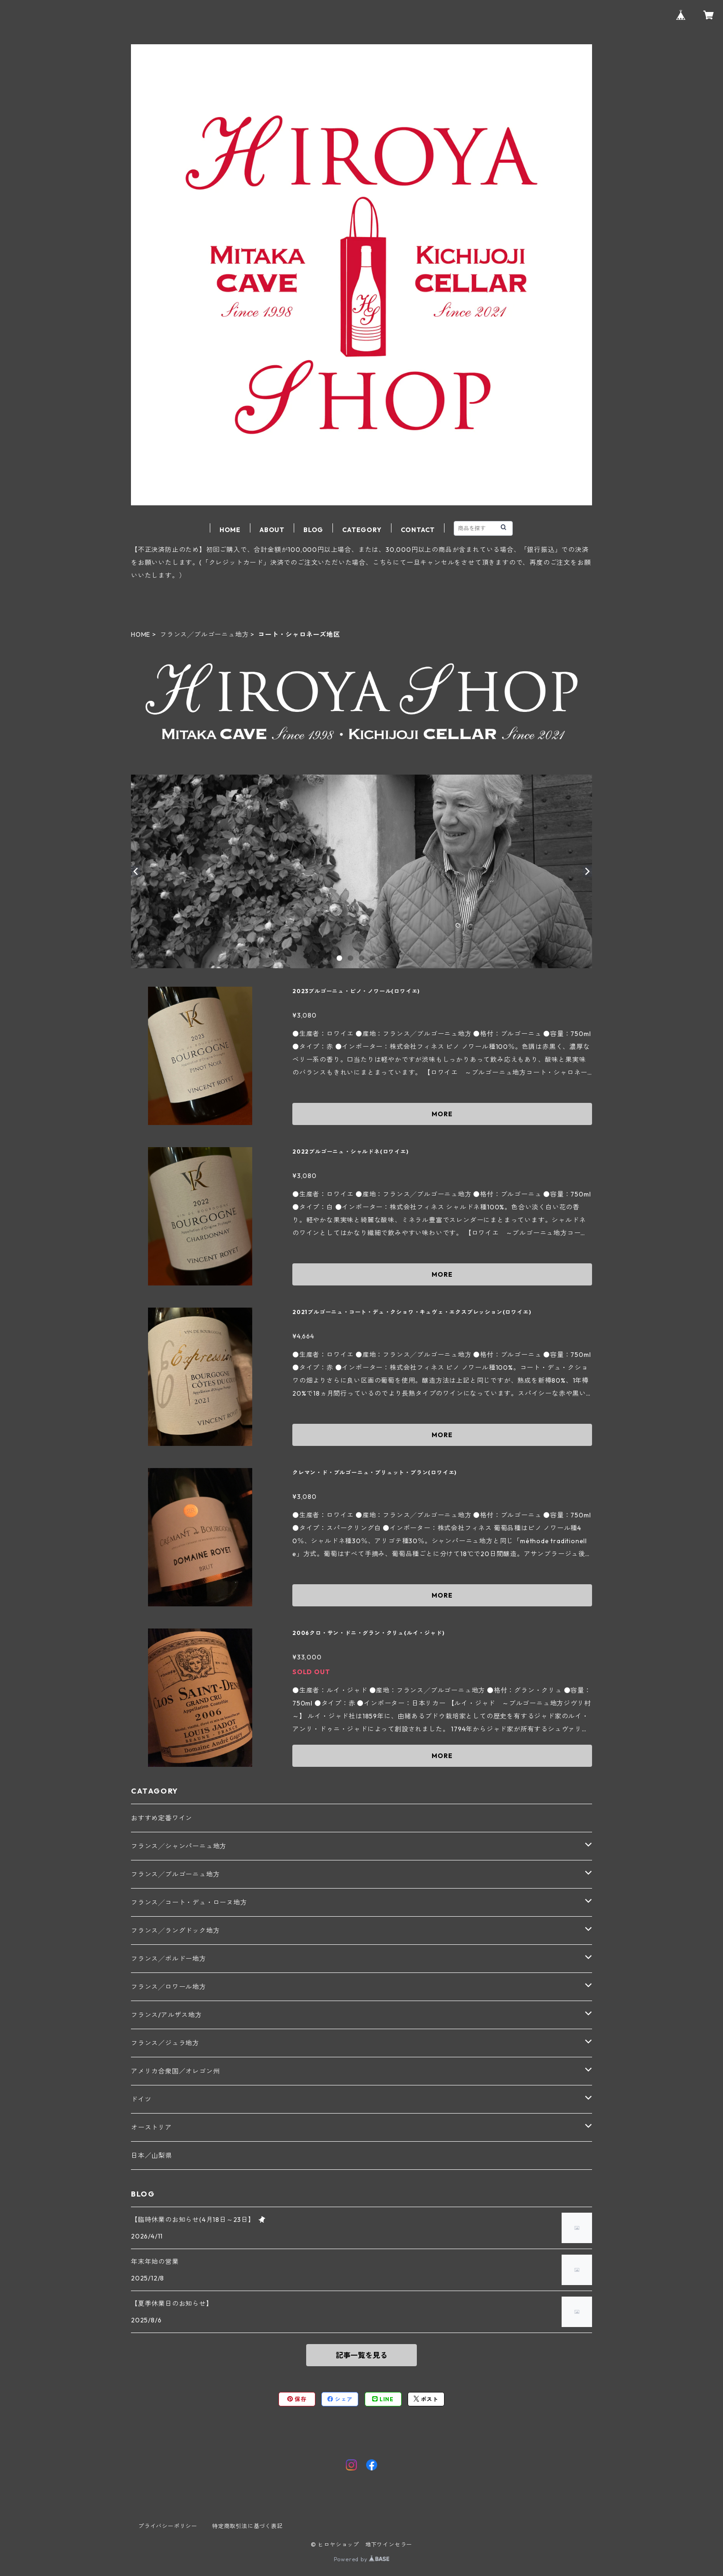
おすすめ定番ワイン (161, 1818)
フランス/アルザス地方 (166, 2015)
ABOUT (272, 530)
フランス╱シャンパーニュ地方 (178, 1846)
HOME (230, 530)
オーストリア (151, 2127)
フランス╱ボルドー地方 (168, 1958)
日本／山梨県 (151, 2155)
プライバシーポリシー (167, 2526)
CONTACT (418, 530)
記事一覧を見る (361, 2355)
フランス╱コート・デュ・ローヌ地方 (189, 1902)
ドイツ (141, 2099)
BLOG (313, 530)
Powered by (362, 2559)
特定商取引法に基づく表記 (247, 2526)
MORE (442, 1114)
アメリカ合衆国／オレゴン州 (175, 2071)
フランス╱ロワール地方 (168, 1987)
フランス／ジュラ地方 (165, 2043)
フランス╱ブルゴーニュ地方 (204, 634)
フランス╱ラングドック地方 (175, 1930)
